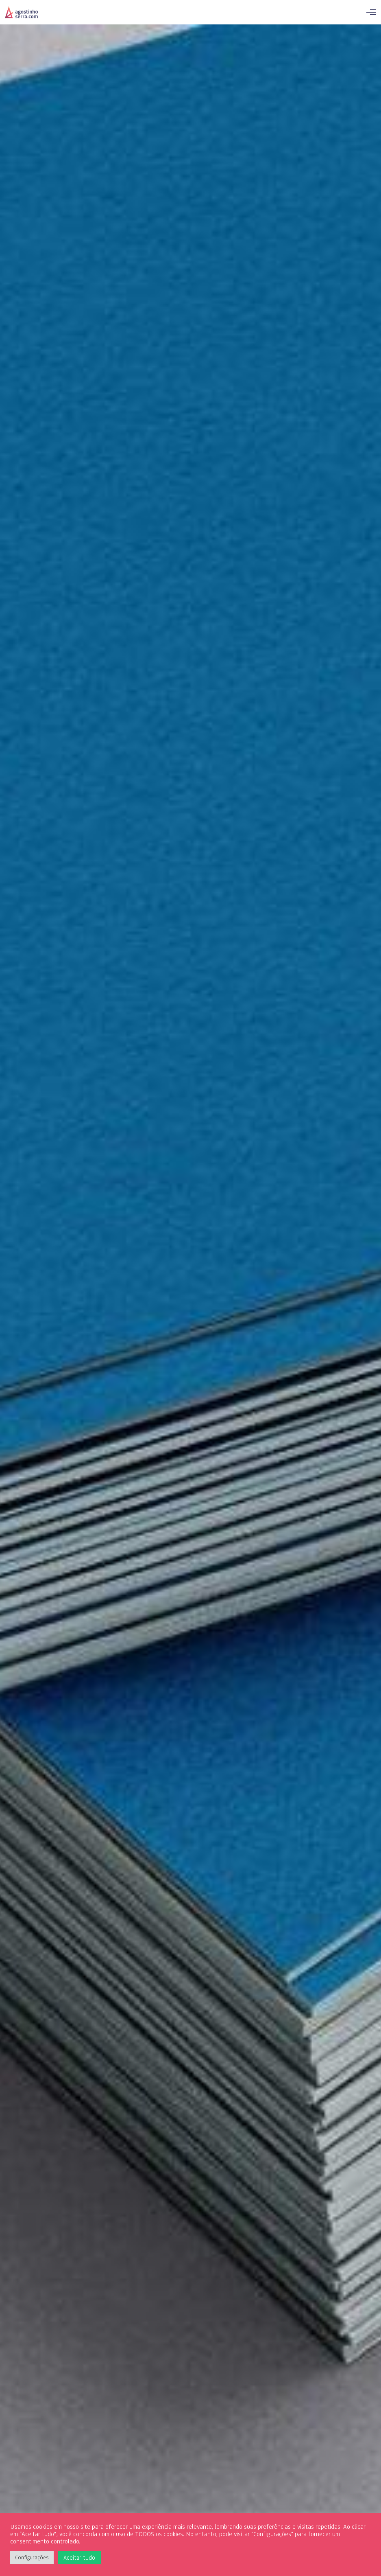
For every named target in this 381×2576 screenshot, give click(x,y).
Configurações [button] (32, 2557)
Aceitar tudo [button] (79, 2557)
